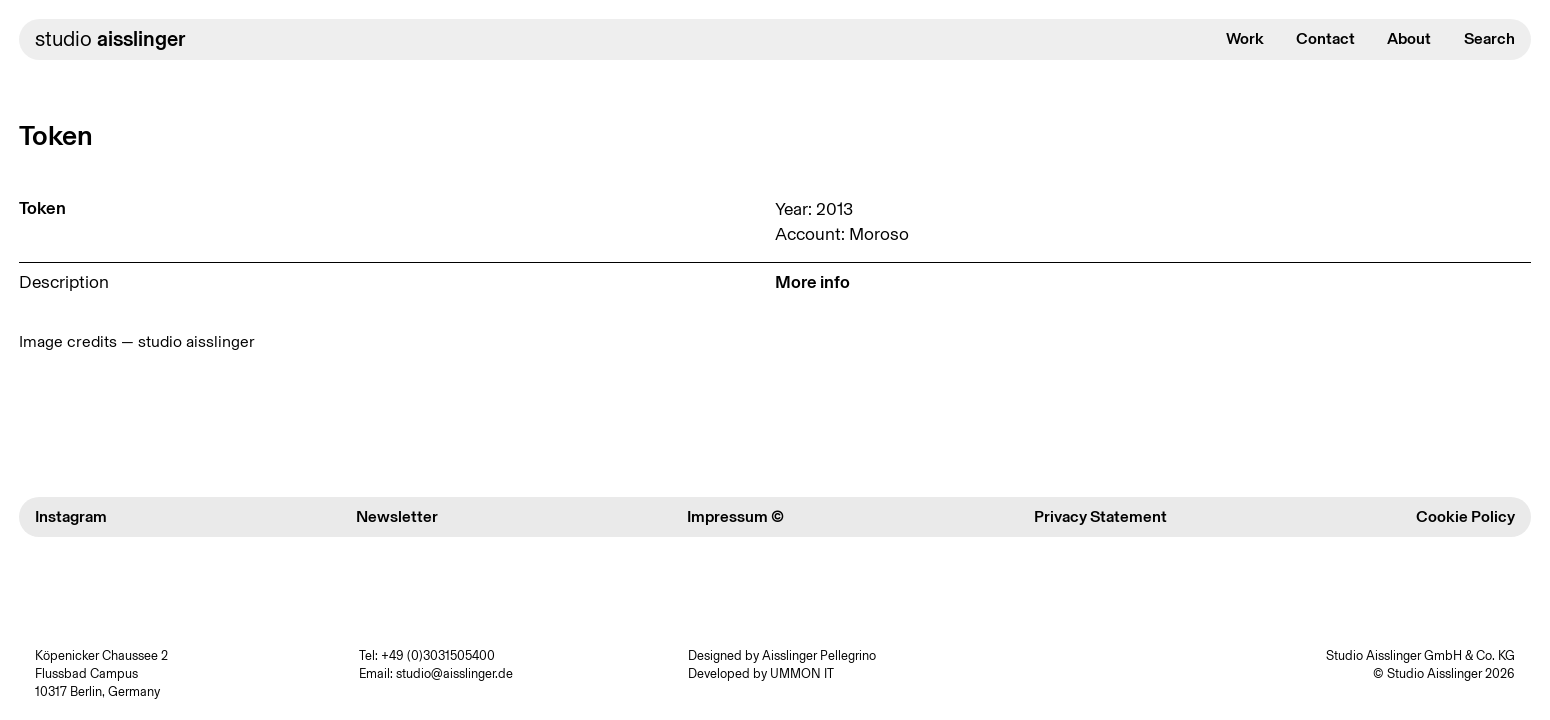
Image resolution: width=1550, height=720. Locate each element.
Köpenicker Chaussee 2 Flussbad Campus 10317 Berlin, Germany (101, 673)
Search (1489, 38)
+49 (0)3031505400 (438, 655)
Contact (1325, 38)
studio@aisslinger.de (454, 673)
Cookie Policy (1465, 516)
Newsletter (397, 516)
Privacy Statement (1100, 516)
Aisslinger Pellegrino (819, 655)
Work (1245, 38)
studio (110, 38)
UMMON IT (802, 673)
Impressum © (735, 516)
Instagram (71, 516)
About (1409, 38)
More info (812, 282)
